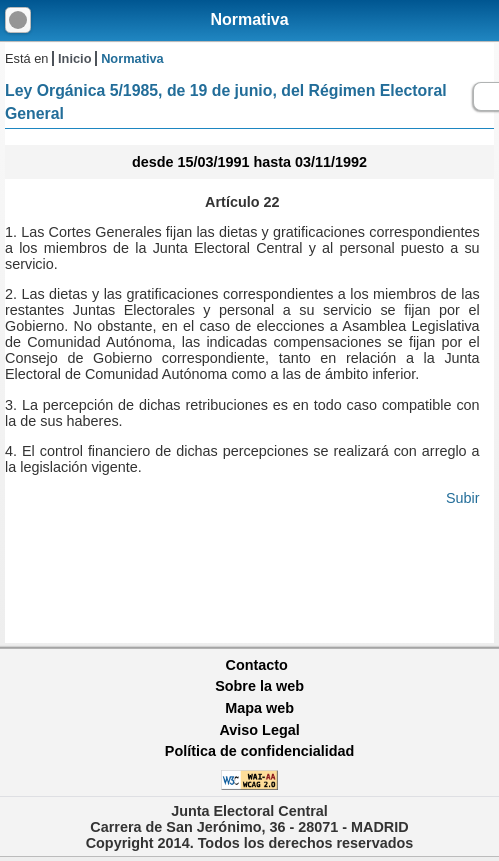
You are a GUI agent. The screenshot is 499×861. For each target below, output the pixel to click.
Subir (463, 498)
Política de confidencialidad (260, 751)
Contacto (257, 665)
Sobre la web (259, 686)
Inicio (74, 58)
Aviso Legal (259, 730)
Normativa (249, 19)
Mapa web (259, 708)
